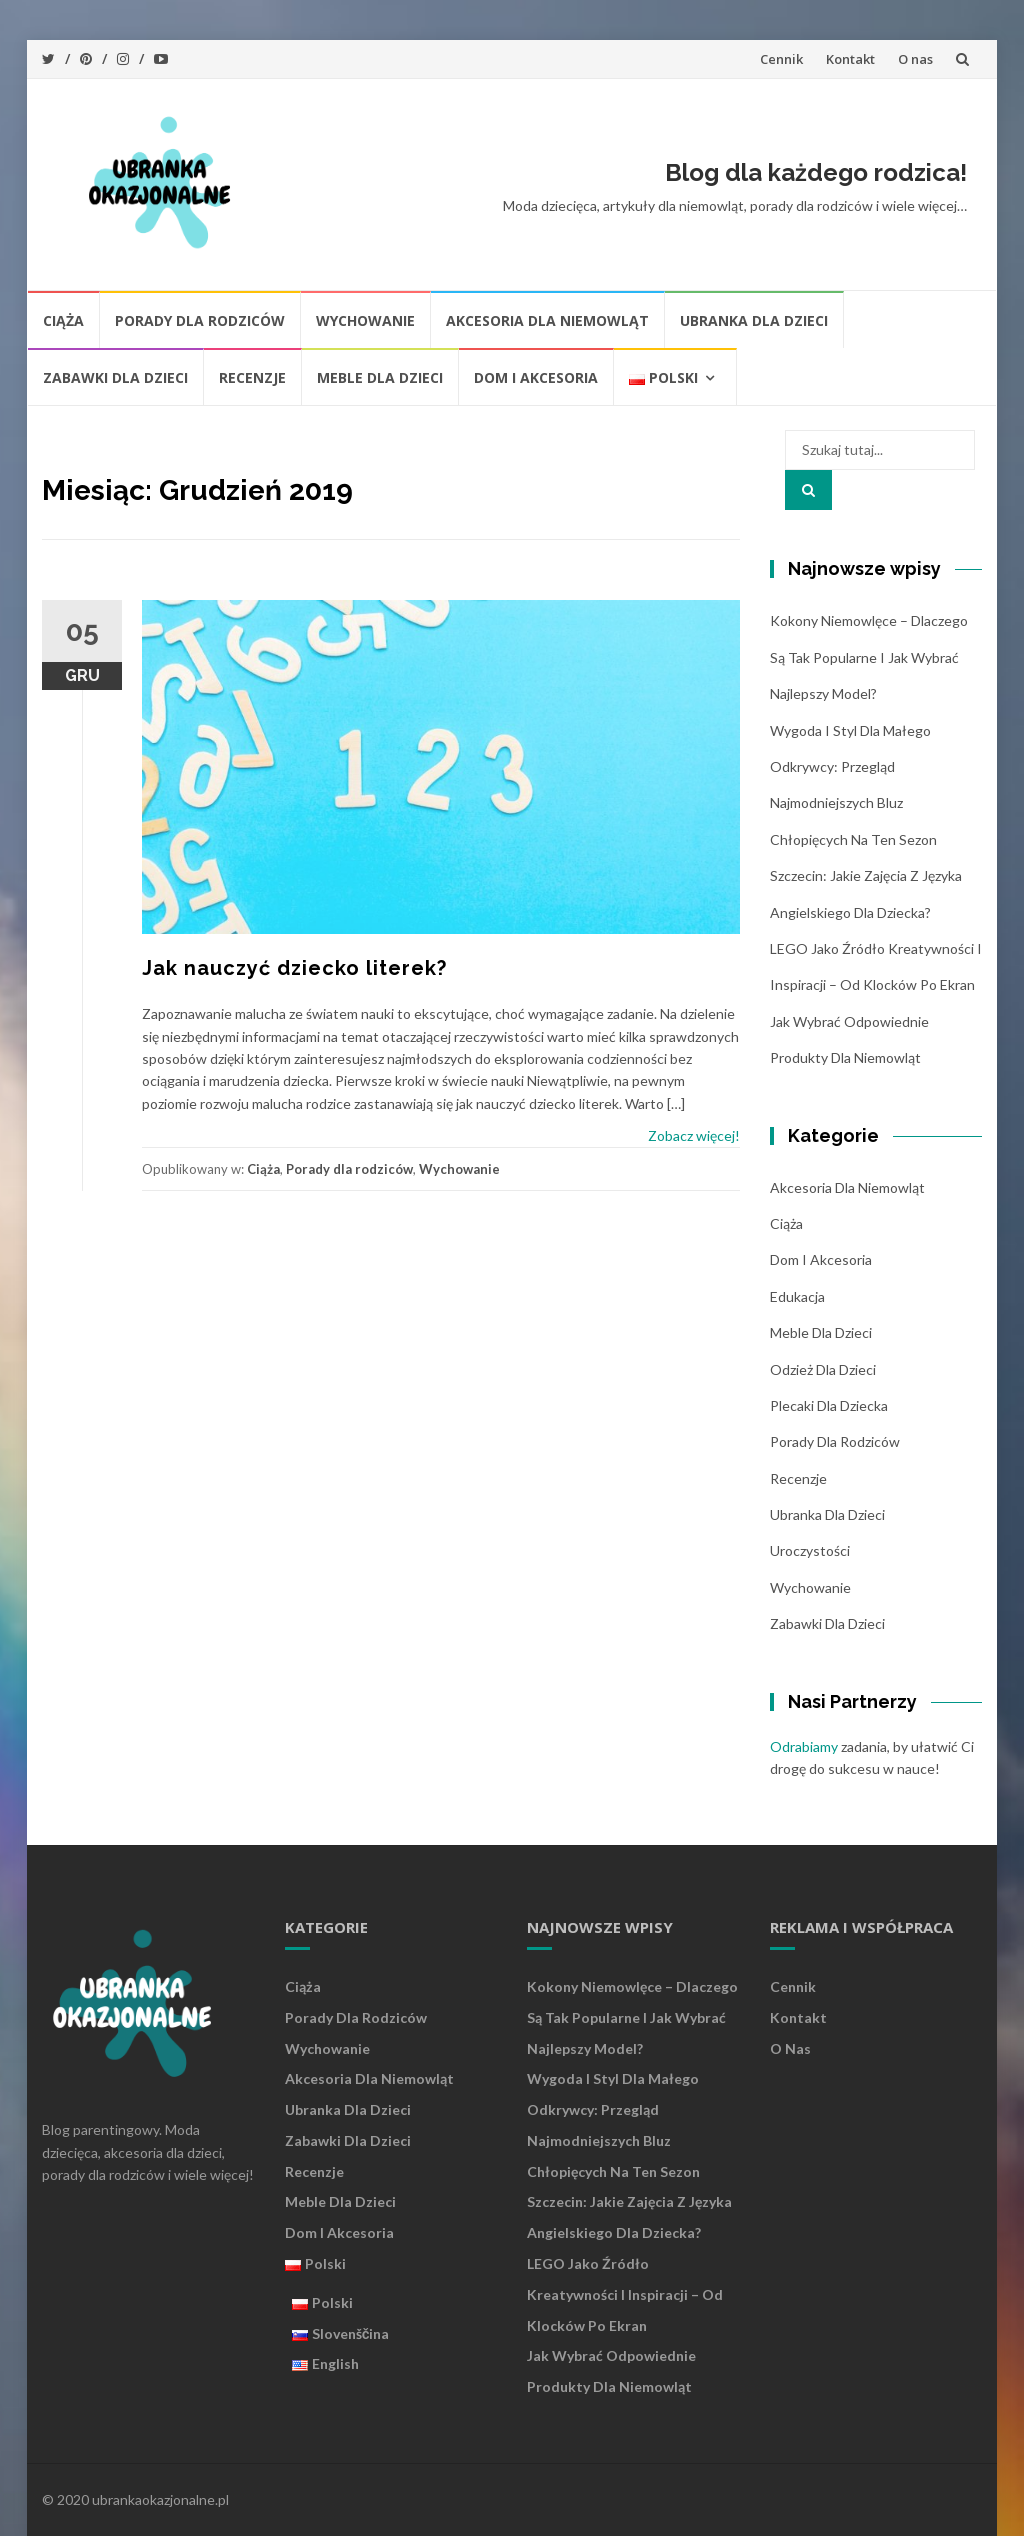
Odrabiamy (804, 1746)
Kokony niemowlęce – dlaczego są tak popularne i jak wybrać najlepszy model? (869, 657)
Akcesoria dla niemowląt (547, 320)
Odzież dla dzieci (823, 1369)
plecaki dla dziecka (829, 1405)
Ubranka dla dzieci (754, 320)
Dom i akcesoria (536, 377)
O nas (915, 59)
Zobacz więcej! (694, 1135)
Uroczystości (810, 1550)
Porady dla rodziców (200, 320)
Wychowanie (365, 320)
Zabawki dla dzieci (115, 377)
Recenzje (252, 377)
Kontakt (850, 59)
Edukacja (797, 1296)
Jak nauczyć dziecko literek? (294, 968)
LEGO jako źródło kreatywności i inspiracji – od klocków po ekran (625, 2294)
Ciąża (63, 320)
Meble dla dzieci (380, 377)
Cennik (781, 59)
